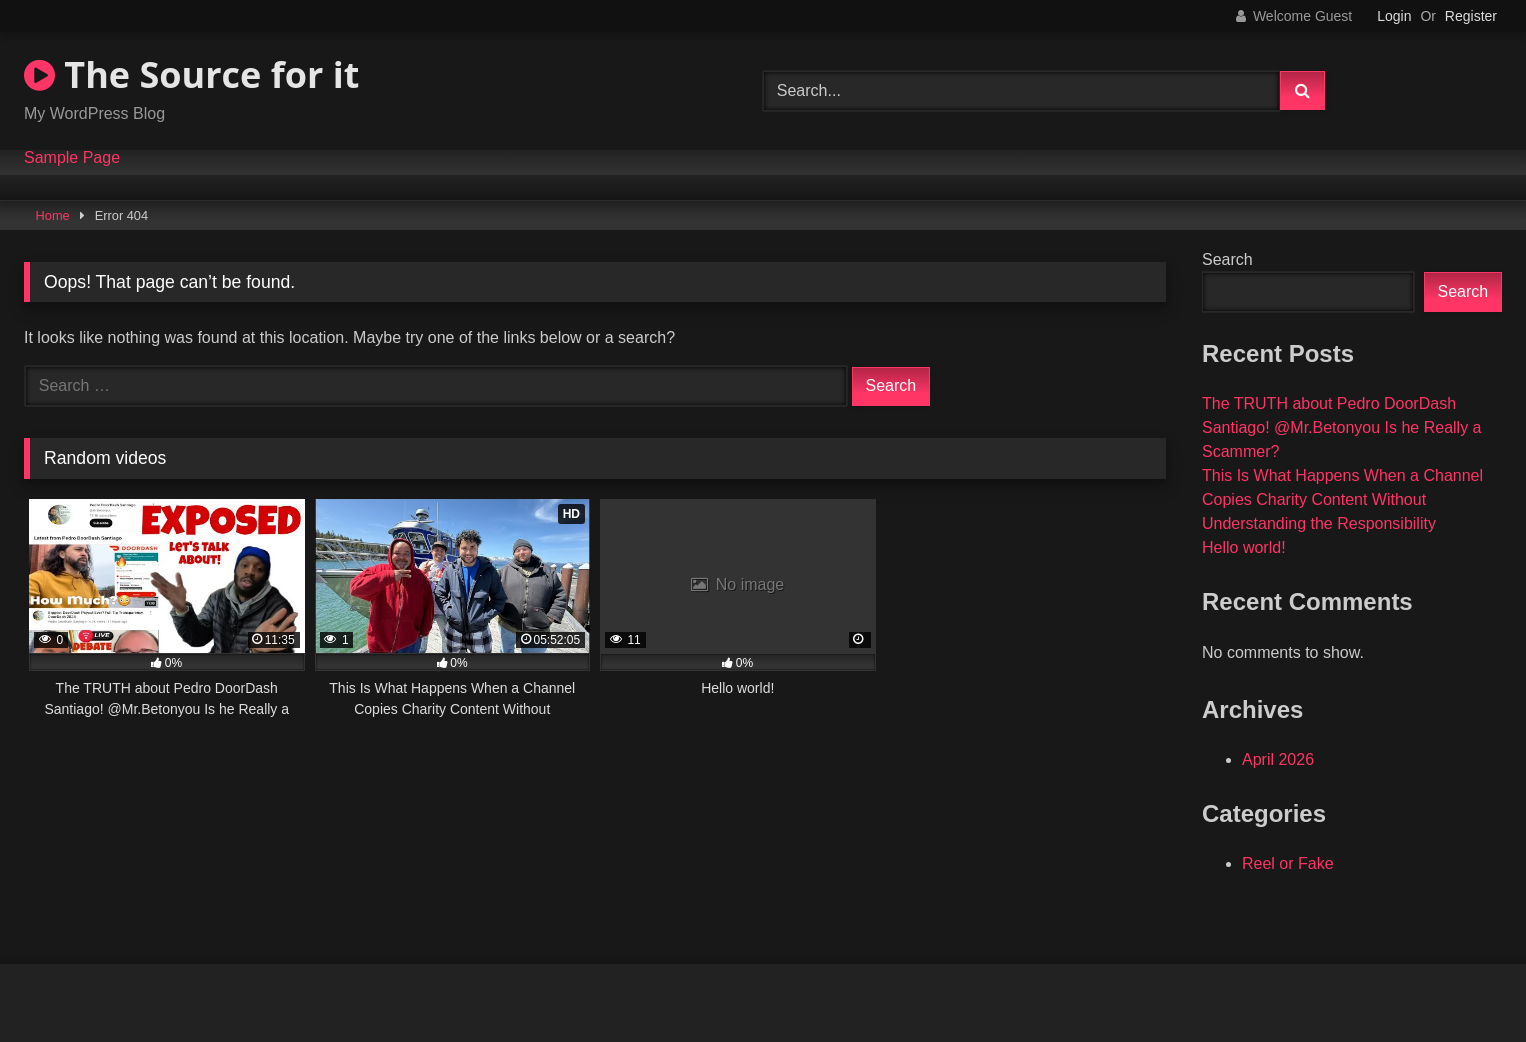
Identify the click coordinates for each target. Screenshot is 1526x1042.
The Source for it (191, 74)
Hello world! (1244, 547)
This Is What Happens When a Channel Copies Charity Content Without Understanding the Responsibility (1342, 499)
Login (1394, 16)
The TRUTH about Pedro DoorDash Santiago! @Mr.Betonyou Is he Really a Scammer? (1342, 427)
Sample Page (72, 158)
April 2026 (1278, 759)
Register (1471, 16)
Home (53, 215)
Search (1227, 259)
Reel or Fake (1288, 863)
